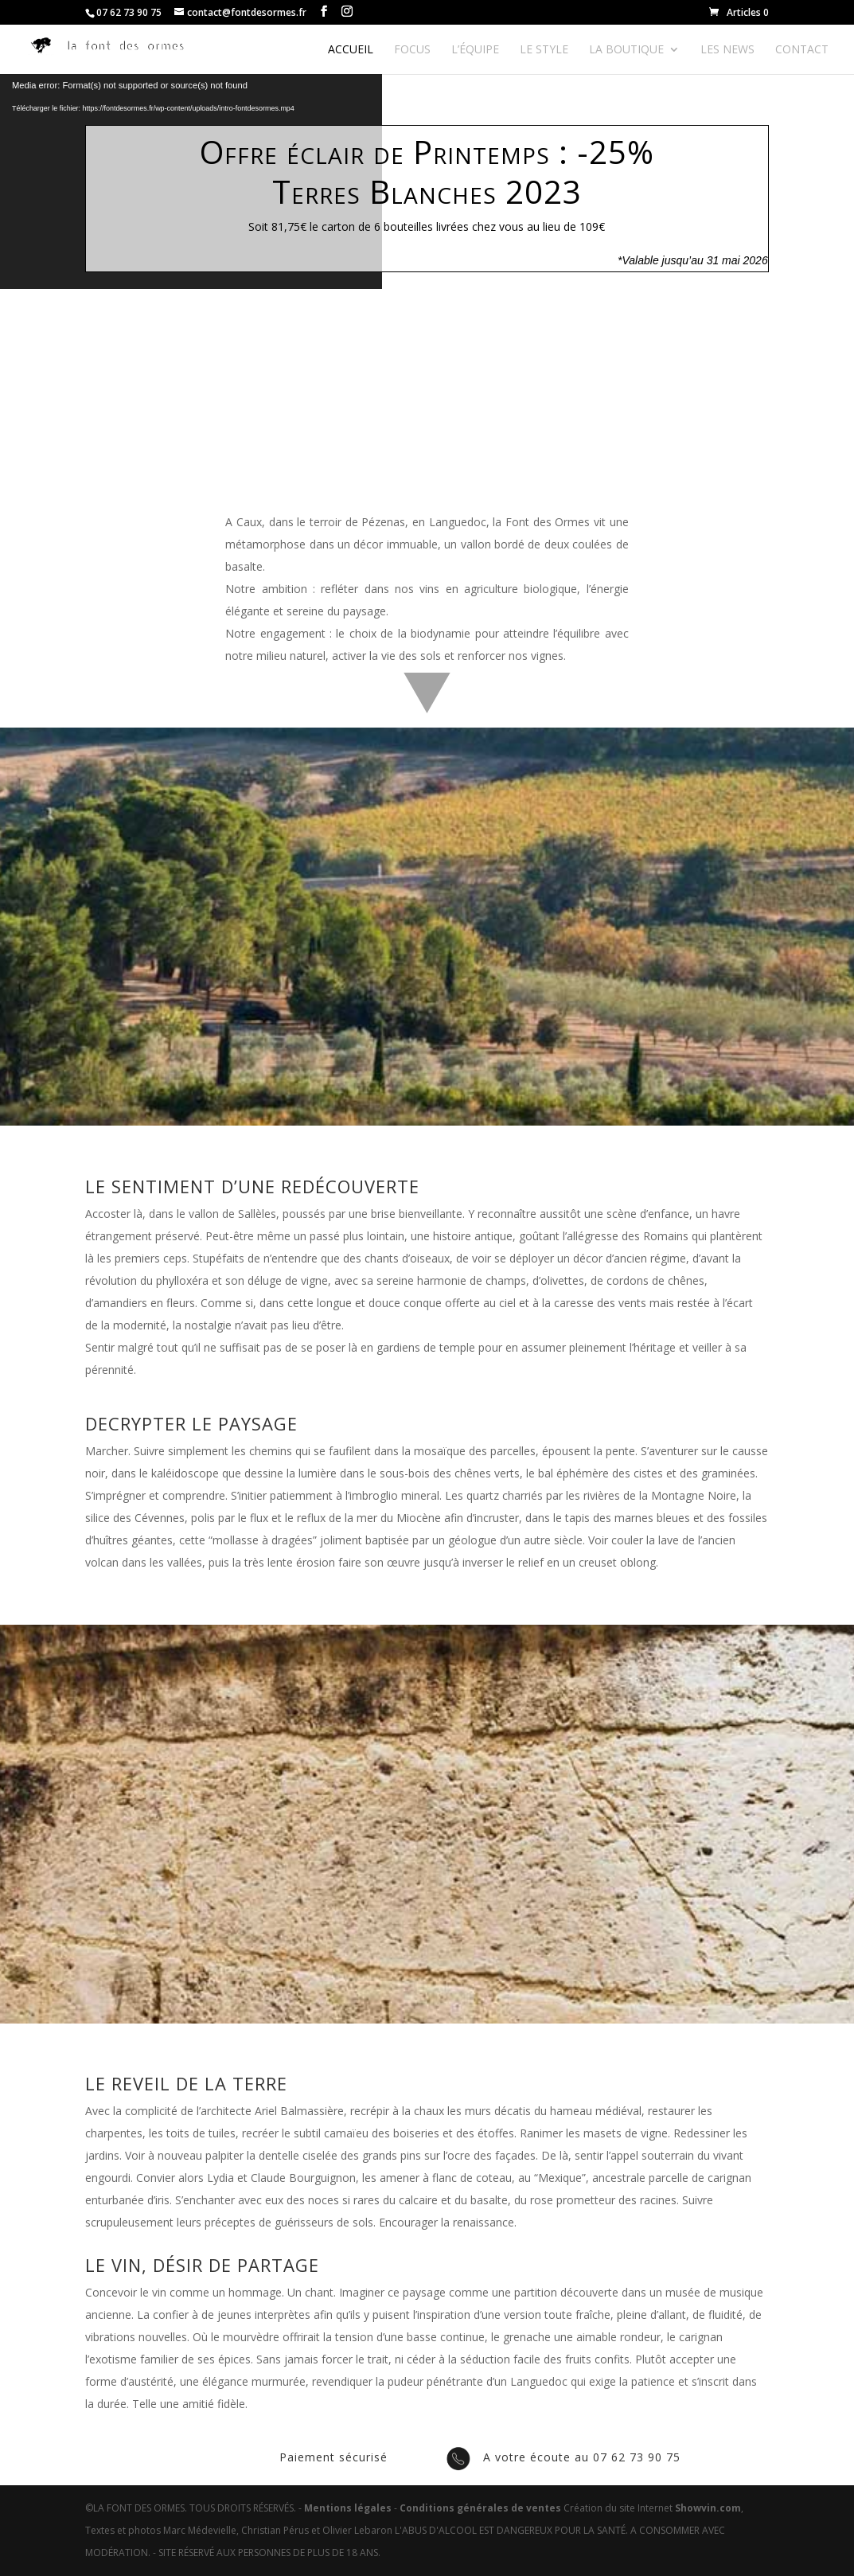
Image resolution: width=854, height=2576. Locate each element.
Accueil (350, 50)
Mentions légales (348, 2508)
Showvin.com (708, 2508)
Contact (802, 50)
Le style (544, 50)
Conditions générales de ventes (480, 2508)
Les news (727, 50)
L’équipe (475, 50)
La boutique (626, 50)
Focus (412, 50)
